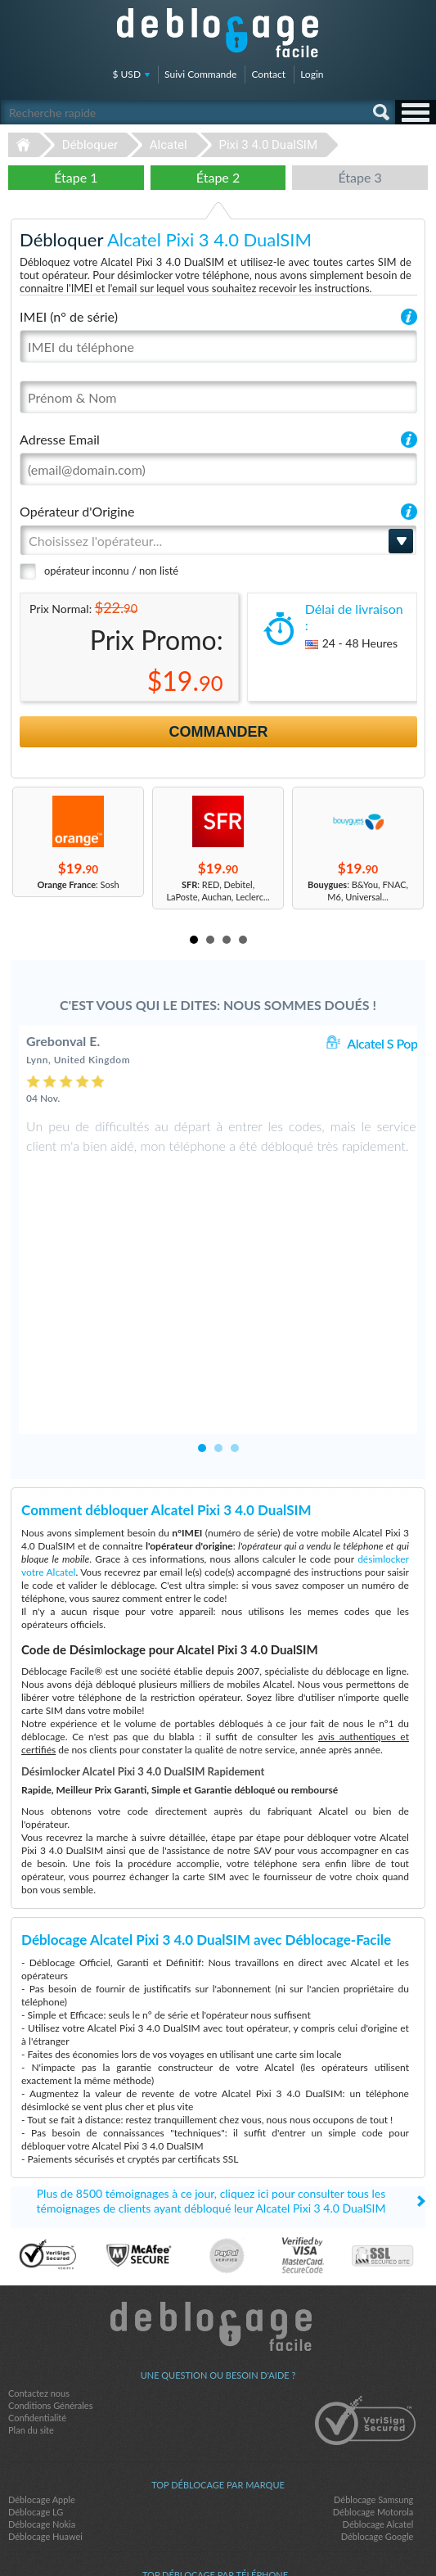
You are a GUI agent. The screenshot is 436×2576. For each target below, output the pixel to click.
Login (311, 74)
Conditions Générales (50, 2255)
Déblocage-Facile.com (218, 2176)
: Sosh (78, 884)
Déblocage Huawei (45, 2386)
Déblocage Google (377, 2386)
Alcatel (168, 145)
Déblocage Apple (41, 2349)
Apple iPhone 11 (369, 2452)
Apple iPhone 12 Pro (361, 2464)
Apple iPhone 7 (44, 2476)
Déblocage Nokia (41, 2374)
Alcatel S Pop (382, 1043)
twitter (218, 2536)
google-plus (251, 2536)
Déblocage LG (35, 2362)
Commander (218, 732)
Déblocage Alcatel (378, 2374)
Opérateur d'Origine (77, 511)
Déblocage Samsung (373, 2349)
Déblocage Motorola (373, 2362)
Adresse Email (60, 439)
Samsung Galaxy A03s (57, 2464)
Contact (268, 74)
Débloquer (90, 145)
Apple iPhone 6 (44, 2452)
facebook (185, 2536)
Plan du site (31, 2280)
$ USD (127, 74)
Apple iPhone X (44, 2439)
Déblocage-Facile (218, 32)
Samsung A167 (373, 2476)
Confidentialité (37, 2267)
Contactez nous (39, 2243)
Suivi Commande (200, 74)
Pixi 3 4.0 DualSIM (267, 145)
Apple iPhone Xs (370, 2439)
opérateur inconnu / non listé (111, 570)
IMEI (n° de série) (69, 316)
